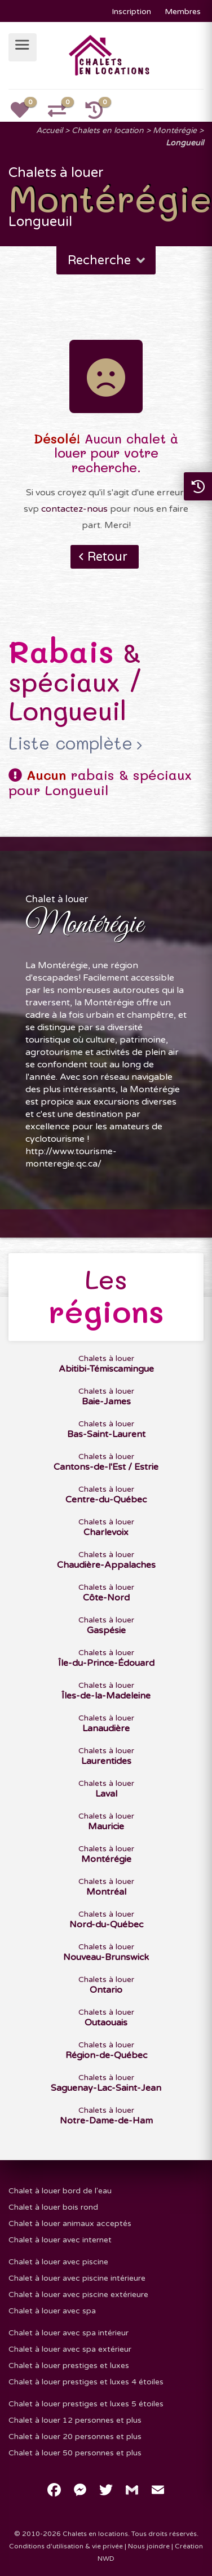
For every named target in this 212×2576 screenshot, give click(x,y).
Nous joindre (149, 2546)
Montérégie (175, 130)
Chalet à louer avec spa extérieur (69, 2349)
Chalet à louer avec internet (60, 2240)
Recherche (107, 260)
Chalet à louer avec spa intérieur (68, 2333)
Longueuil (185, 143)
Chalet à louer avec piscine (58, 2262)
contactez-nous (74, 509)
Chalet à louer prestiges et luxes (68, 2365)
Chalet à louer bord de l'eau (60, 2191)
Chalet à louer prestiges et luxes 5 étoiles (86, 2404)
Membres (183, 11)
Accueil (49, 130)
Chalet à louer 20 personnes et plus (75, 2436)
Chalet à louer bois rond (53, 2207)
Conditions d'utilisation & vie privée (66, 2546)
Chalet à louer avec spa (52, 2311)
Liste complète (70, 743)
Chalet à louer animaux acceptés (69, 2223)
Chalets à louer (106, 1364)
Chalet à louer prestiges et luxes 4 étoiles (86, 2382)
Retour (107, 556)
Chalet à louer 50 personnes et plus (75, 2453)
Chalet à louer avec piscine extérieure (78, 2294)
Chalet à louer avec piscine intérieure (76, 2278)
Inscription (131, 11)
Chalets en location (108, 130)
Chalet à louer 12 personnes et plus (75, 2420)
